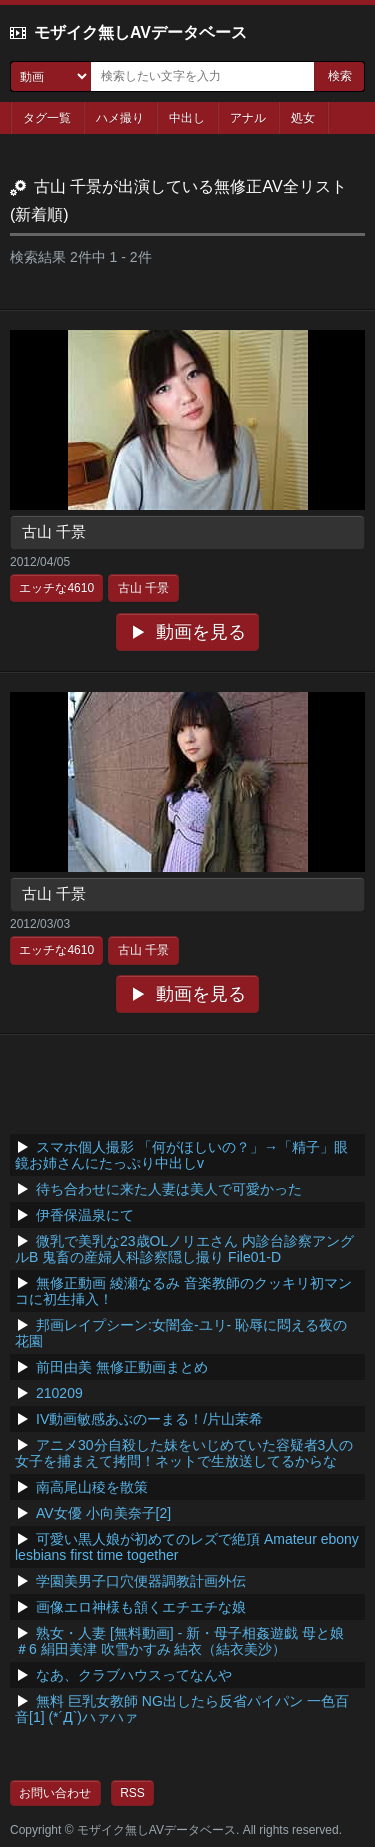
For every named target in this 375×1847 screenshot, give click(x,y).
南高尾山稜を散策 (92, 1487)
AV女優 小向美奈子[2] (103, 1513)
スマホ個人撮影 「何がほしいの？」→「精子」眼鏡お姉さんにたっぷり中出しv (181, 1155)
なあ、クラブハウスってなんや (134, 1675)
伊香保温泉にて (85, 1215)
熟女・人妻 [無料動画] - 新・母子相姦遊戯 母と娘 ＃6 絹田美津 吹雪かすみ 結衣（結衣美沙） (179, 1641)
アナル (248, 118)
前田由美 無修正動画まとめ (122, 1367)
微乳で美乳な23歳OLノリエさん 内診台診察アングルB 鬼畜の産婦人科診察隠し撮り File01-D (184, 1249)
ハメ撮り (120, 118)
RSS (132, 1793)
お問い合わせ (55, 1793)
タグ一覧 (47, 118)
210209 (59, 1393)
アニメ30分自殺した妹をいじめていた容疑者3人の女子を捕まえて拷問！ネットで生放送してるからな (184, 1453)
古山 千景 (54, 531)
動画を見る (201, 632)
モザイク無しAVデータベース (140, 32)
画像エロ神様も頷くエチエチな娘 (141, 1607)
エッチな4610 (56, 588)
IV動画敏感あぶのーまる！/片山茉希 (149, 1419)
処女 (303, 118)
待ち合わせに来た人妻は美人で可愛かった (169, 1189)
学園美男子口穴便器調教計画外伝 (141, 1581)
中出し (187, 118)
